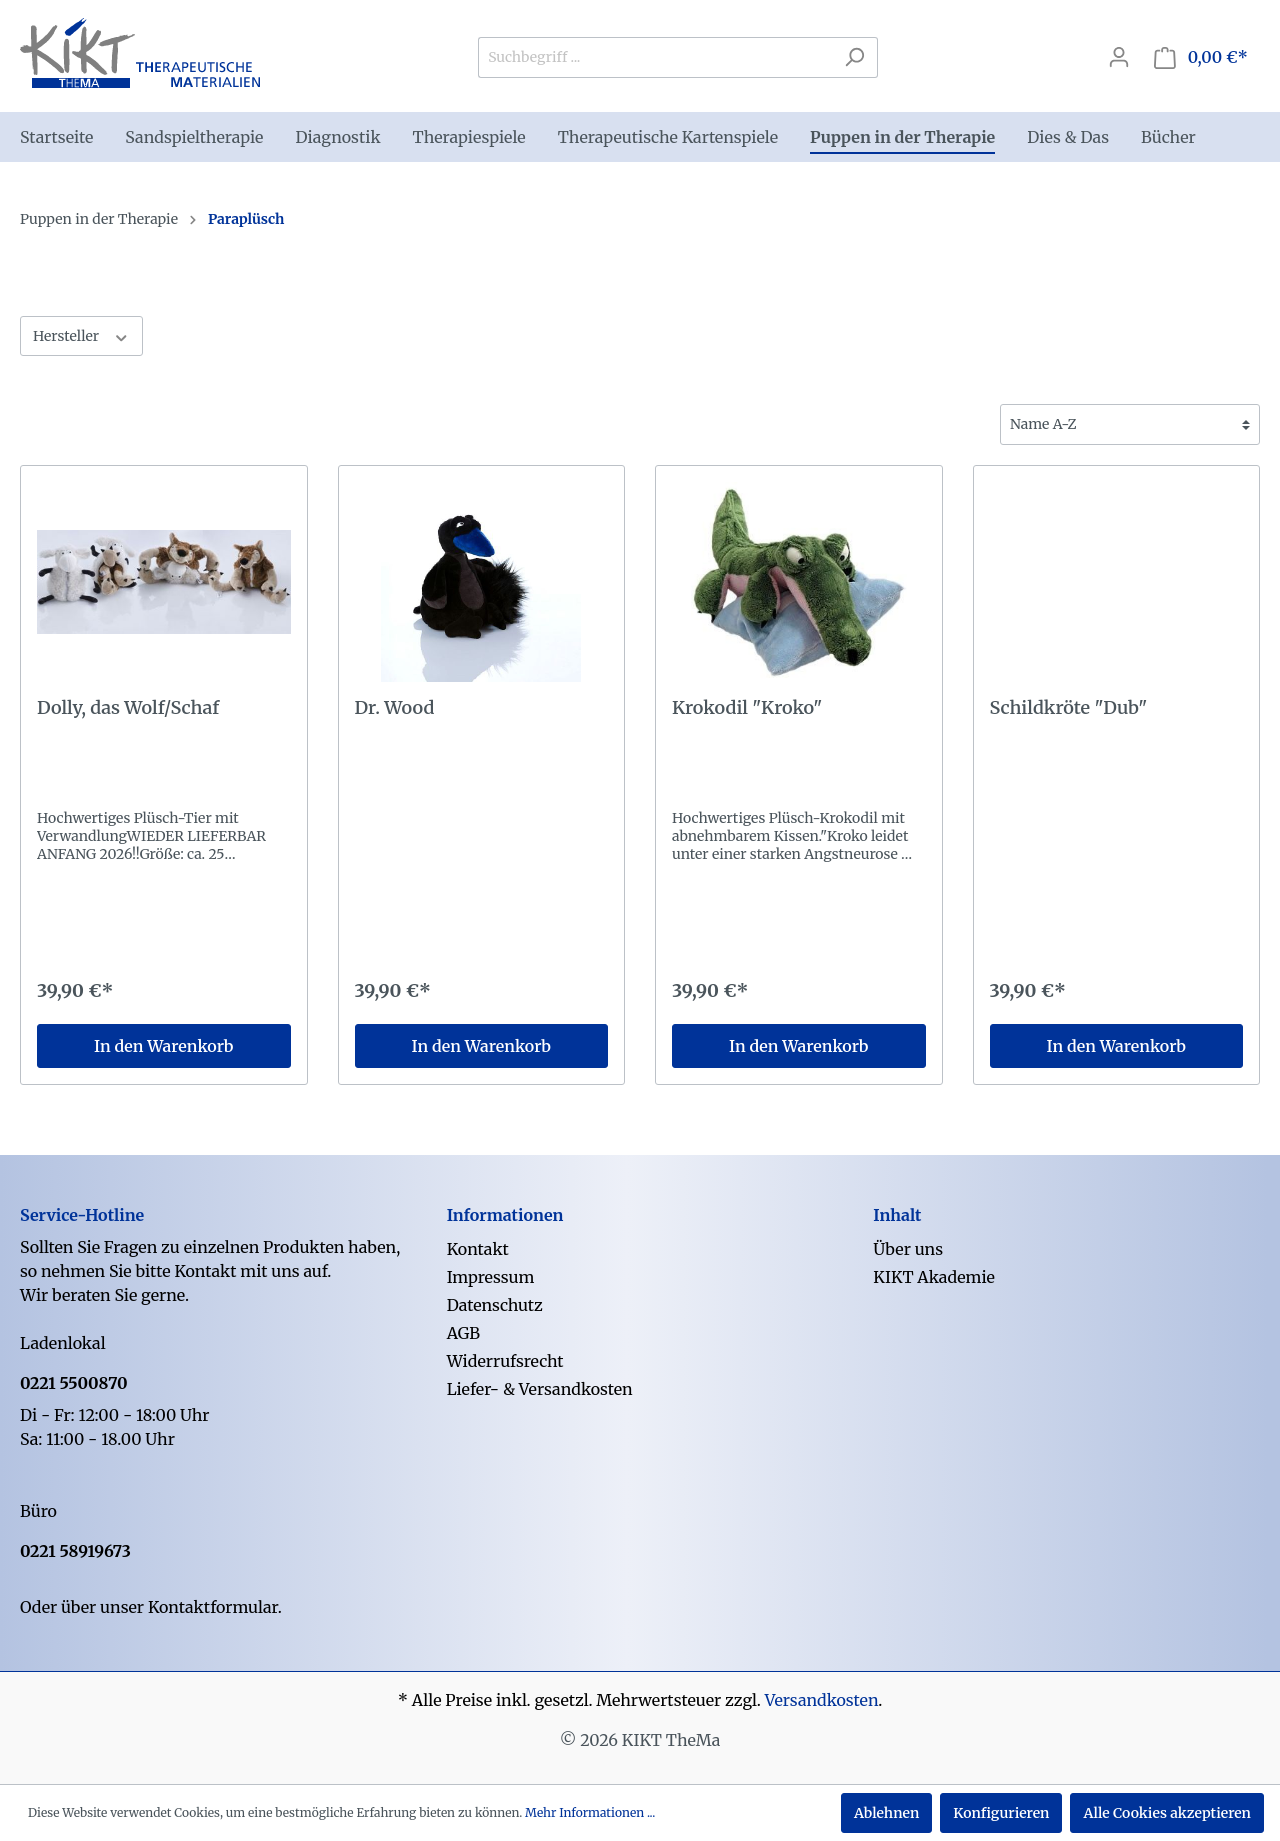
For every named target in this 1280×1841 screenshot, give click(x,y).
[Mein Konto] (1119, 57)
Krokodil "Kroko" (747, 708)
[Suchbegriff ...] (655, 57)
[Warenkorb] (1201, 57)
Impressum (491, 1277)
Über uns (908, 1249)
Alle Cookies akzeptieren (1167, 1813)
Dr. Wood (395, 708)
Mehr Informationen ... (590, 1812)
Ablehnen (886, 1813)
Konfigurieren (1001, 1813)
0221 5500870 (74, 1383)
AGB (463, 1333)
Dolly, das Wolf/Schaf (128, 708)
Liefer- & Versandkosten (540, 1389)
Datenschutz (495, 1305)
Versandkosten (822, 1700)
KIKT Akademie (934, 1277)
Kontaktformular (213, 1607)
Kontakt (478, 1249)
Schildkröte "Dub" (1069, 708)
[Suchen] (854, 57)
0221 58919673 (75, 1551)
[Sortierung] (1130, 424)
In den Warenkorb (163, 1046)
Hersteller (81, 335)
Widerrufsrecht (505, 1361)
